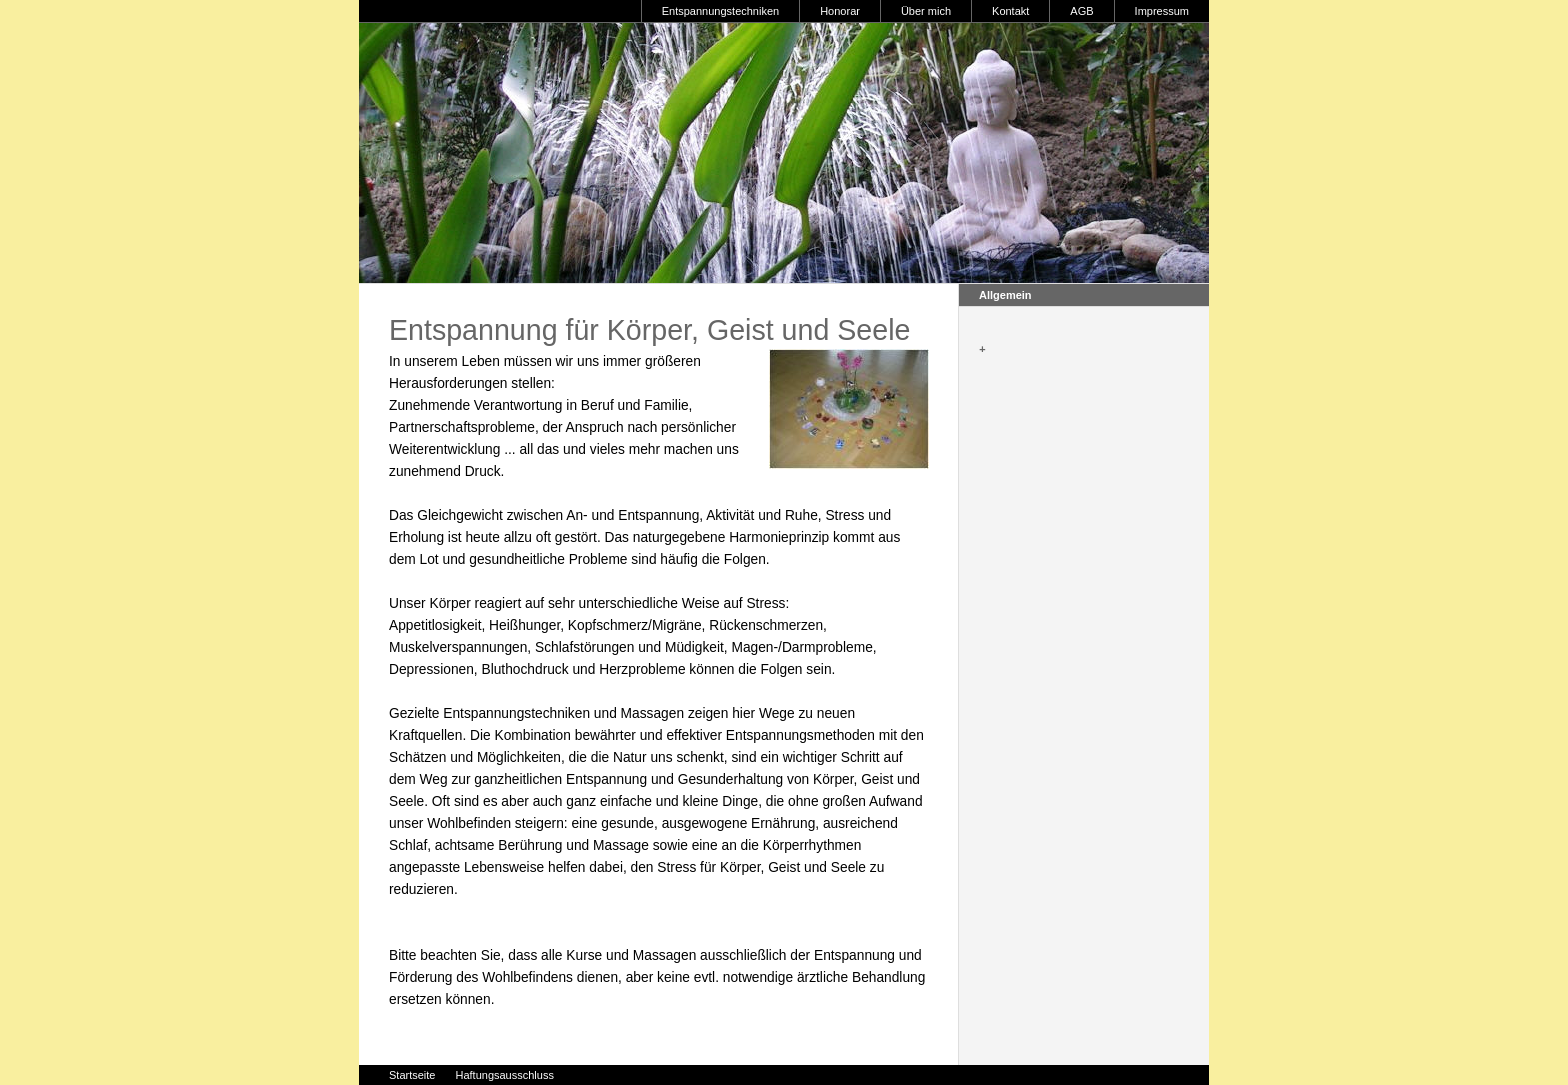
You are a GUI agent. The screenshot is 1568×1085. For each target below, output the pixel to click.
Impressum (1162, 11)
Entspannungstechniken (720, 11)
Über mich (926, 11)
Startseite (412, 1075)
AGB (1081, 11)
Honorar (840, 11)
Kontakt (1010, 11)
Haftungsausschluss (504, 1075)
